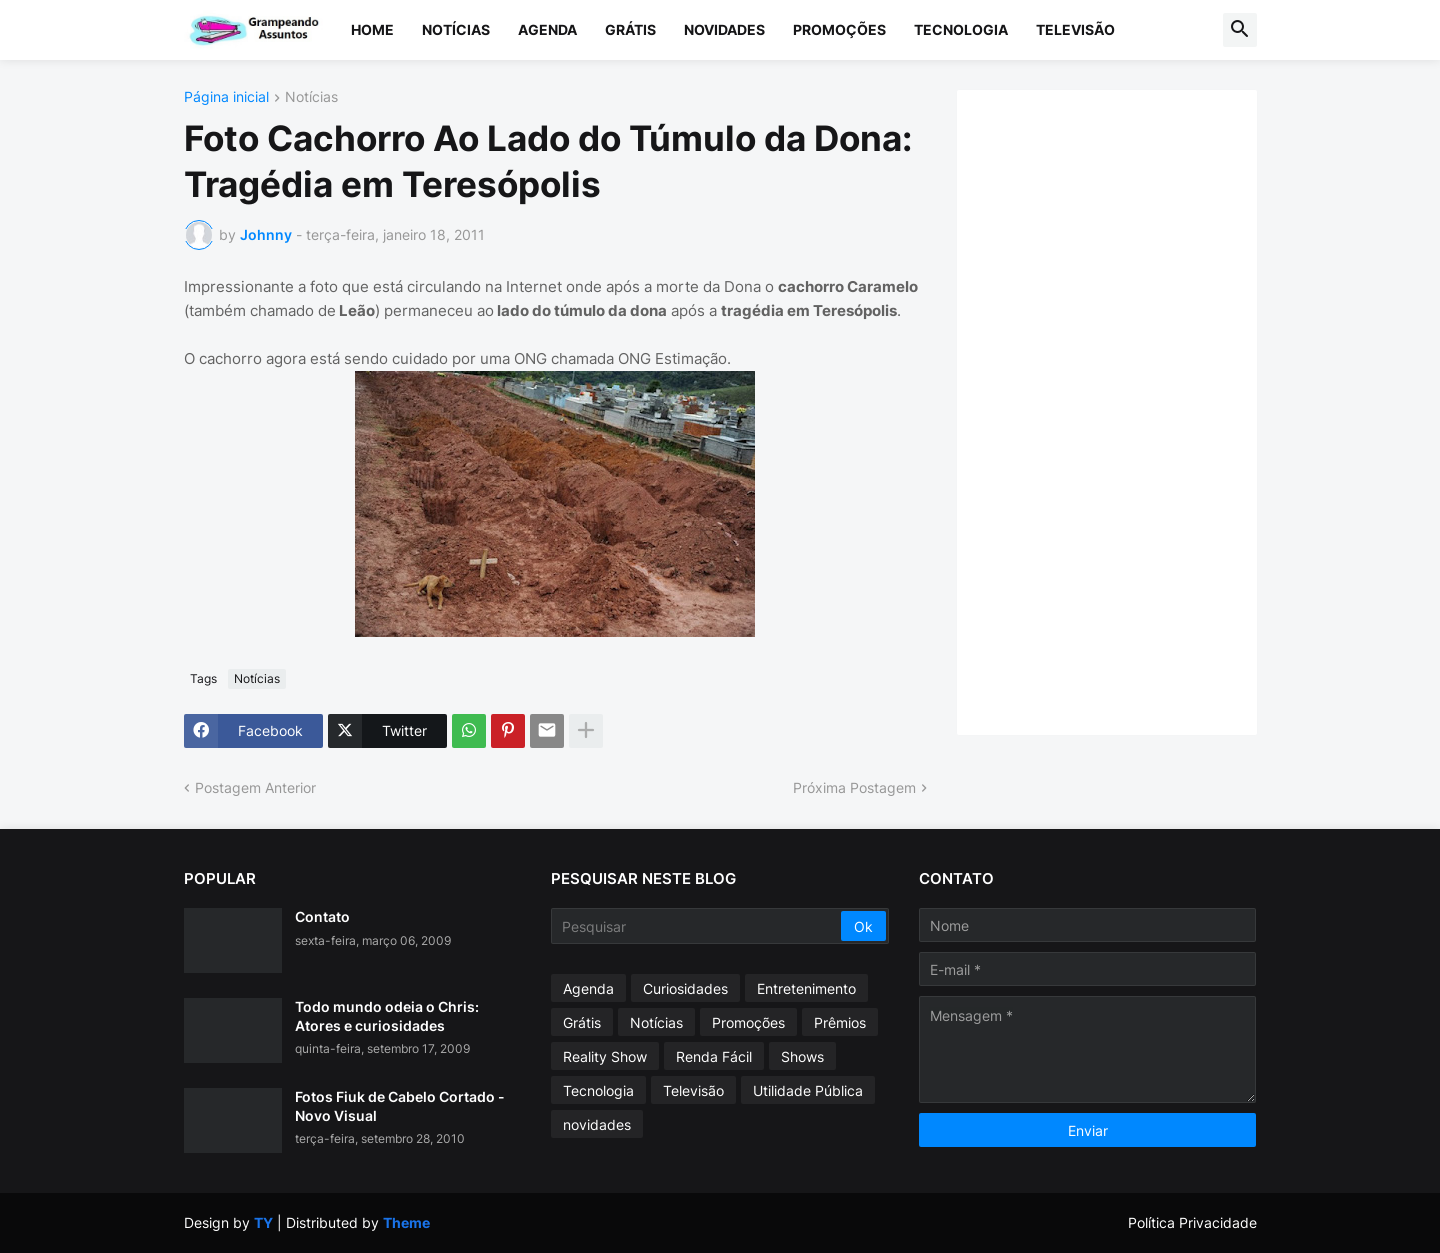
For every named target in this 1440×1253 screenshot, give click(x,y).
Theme (406, 1222)
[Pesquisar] (697, 926)
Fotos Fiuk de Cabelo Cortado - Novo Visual (400, 1105)
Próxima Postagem (854, 787)
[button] (1240, 30)
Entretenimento (806, 988)
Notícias (456, 29)
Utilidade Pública (808, 1090)
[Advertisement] (1127, 410)
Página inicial (226, 97)
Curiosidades (685, 988)
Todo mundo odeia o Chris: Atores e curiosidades (387, 1015)
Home (372, 29)
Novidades (724, 29)
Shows (802, 1056)
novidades (597, 1124)
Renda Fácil (714, 1056)
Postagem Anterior (255, 787)
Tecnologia (961, 29)
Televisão (1075, 29)
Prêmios (840, 1022)
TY (263, 1222)
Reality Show (605, 1056)
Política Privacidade (1192, 1222)
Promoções (839, 29)
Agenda (547, 29)
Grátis (630, 29)
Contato (322, 916)
